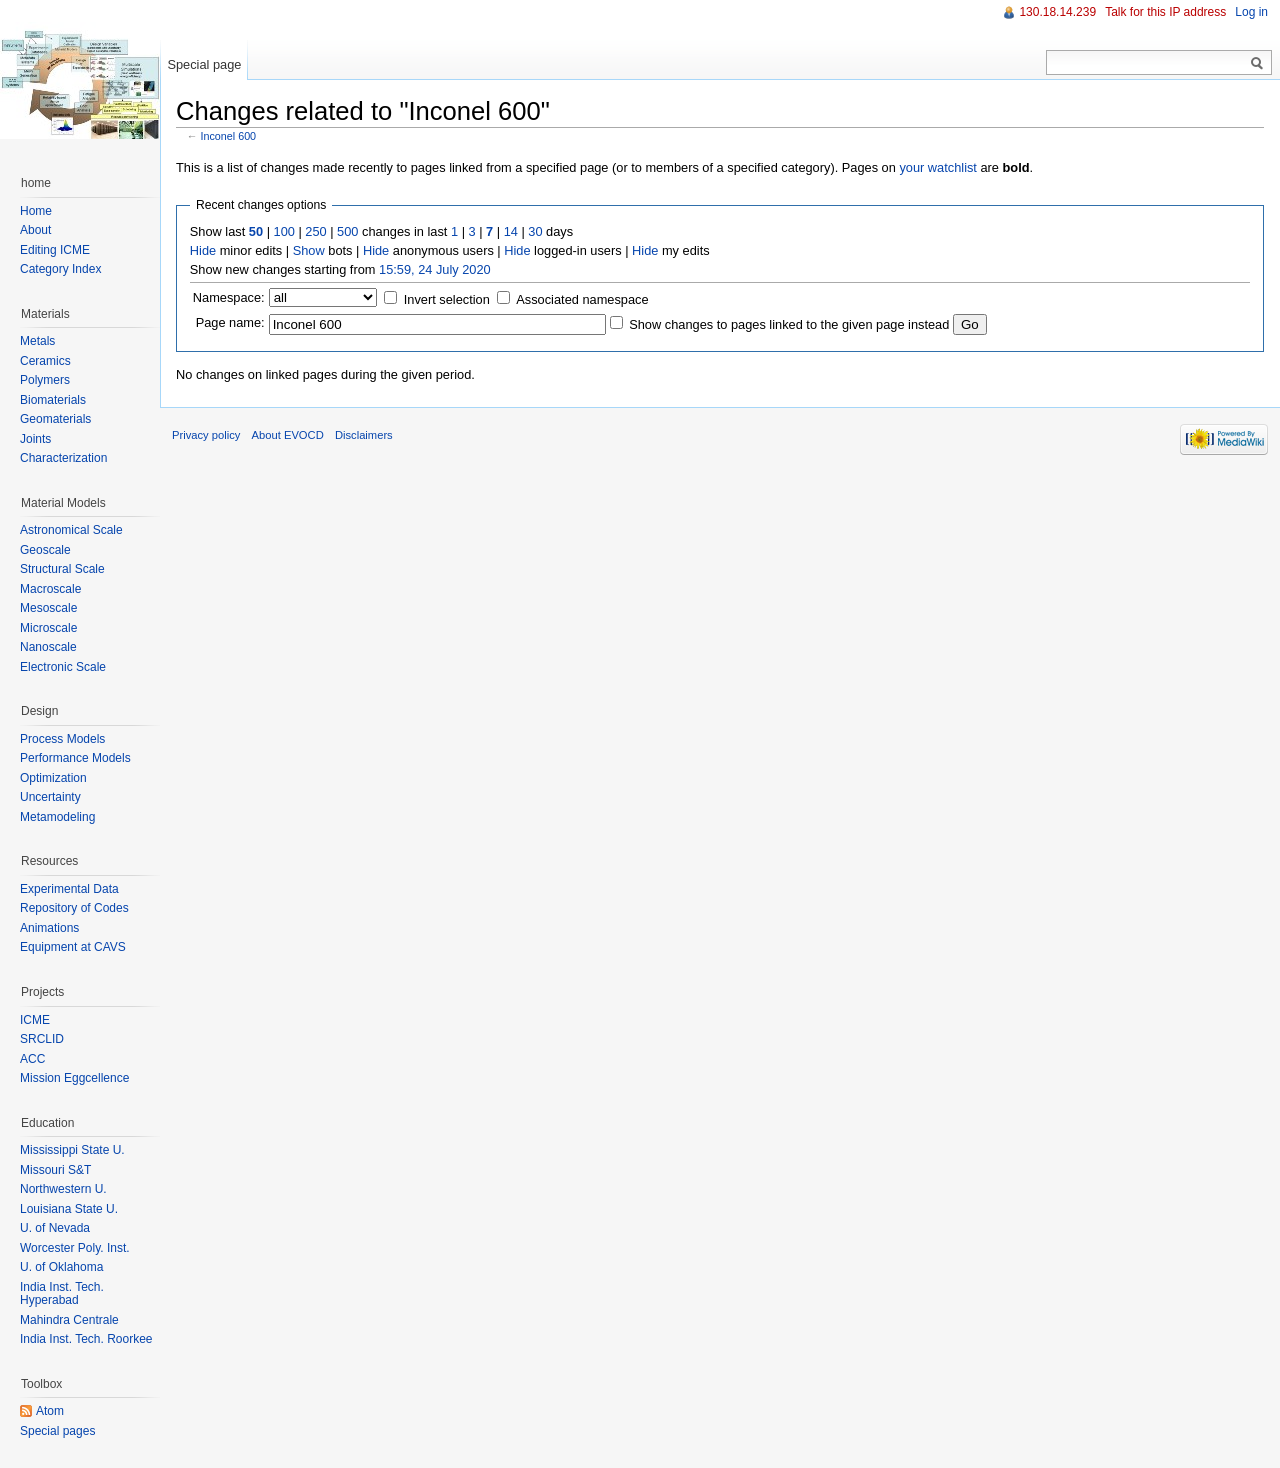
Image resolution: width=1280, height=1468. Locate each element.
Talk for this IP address (1165, 12)
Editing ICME (55, 250)
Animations (49, 928)
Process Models (62, 739)
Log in (1251, 12)
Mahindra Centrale (69, 1320)
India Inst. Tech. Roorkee (86, 1339)
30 (535, 231)
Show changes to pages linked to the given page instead (789, 324)
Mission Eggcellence (74, 1078)
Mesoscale (48, 608)
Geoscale (45, 550)
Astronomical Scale (71, 530)
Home (36, 211)
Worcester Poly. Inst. (75, 1248)
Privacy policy (206, 435)
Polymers (45, 380)
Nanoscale (48, 647)
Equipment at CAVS (73, 947)
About (35, 230)
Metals (37, 341)
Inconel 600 (229, 136)
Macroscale (50, 589)
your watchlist (938, 167)
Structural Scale (62, 569)
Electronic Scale (63, 667)
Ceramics (45, 361)
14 (511, 231)
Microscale (48, 628)
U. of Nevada (55, 1228)
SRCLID (42, 1039)
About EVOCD (288, 435)
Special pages (57, 1431)
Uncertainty (50, 797)
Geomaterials (55, 419)
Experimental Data (69, 889)
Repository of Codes (74, 908)
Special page (204, 64)
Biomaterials (53, 400)
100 (284, 231)
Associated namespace (582, 299)
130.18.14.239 (1057, 12)
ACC (32, 1059)
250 (315, 231)
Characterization (63, 458)
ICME (35, 1020)
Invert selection (447, 299)
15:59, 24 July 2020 (435, 269)
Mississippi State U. (72, 1150)
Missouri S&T (55, 1170)
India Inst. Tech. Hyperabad (62, 1294)
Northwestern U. (63, 1189)
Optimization (53, 778)
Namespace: (229, 297)
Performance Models (75, 758)
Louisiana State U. (69, 1209)
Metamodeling (57, 817)
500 (347, 231)
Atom (50, 1411)
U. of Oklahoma (61, 1267)
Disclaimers (364, 435)
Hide (203, 250)
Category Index (60, 269)
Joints (35, 439)
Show (309, 250)
